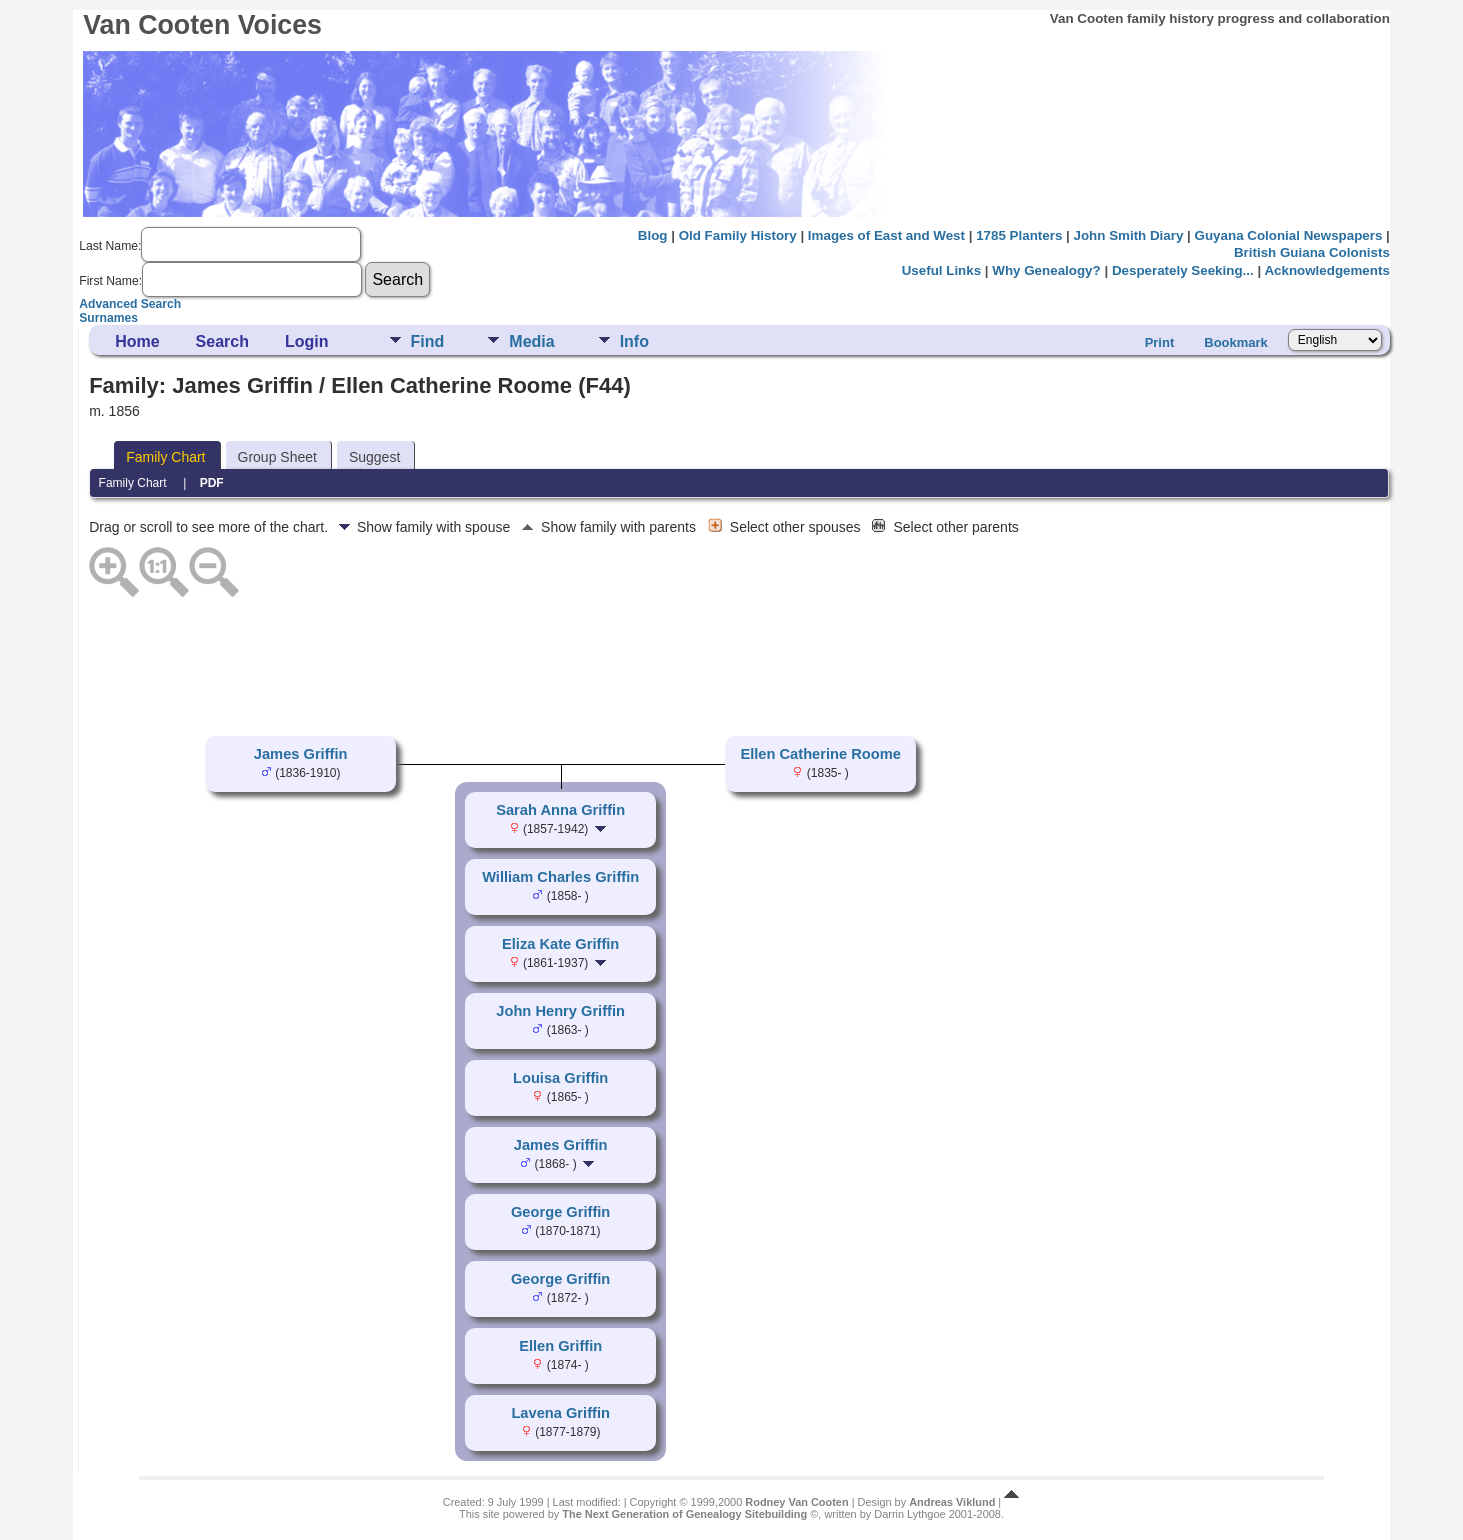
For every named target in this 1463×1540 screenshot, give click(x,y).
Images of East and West (886, 235)
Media (531, 341)
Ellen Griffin (560, 1346)
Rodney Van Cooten (796, 1502)
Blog (653, 235)
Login (307, 341)
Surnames (108, 318)
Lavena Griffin (560, 1413)
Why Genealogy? (1046, 270)
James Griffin (301, 754)
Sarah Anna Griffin (560, 810)
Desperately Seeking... (1183, 270)
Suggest (374, 457)
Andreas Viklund (952, 1502)
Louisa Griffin (560, 1078)
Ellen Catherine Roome (820, 754)
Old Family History (738, 235)
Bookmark (1236, 342)
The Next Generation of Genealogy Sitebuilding (684, 1514)
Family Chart (165, 457)
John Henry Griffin (560, 1011)
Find (428, 341)
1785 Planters (1019, 235)
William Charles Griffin (560, 877)
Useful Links (941, 270)
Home (137, 341)
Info (634, 341)
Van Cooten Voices (202, 25)
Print (1160, 342)
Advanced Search (130, 304)
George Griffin (560, 1212)
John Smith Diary (1129, 235)
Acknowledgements (1326, 270)
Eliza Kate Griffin (560, 944)
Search (222, 341)
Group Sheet (277, 457)
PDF (212, 483)
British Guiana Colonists (1312, 252)
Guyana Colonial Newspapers (1289, 235)
